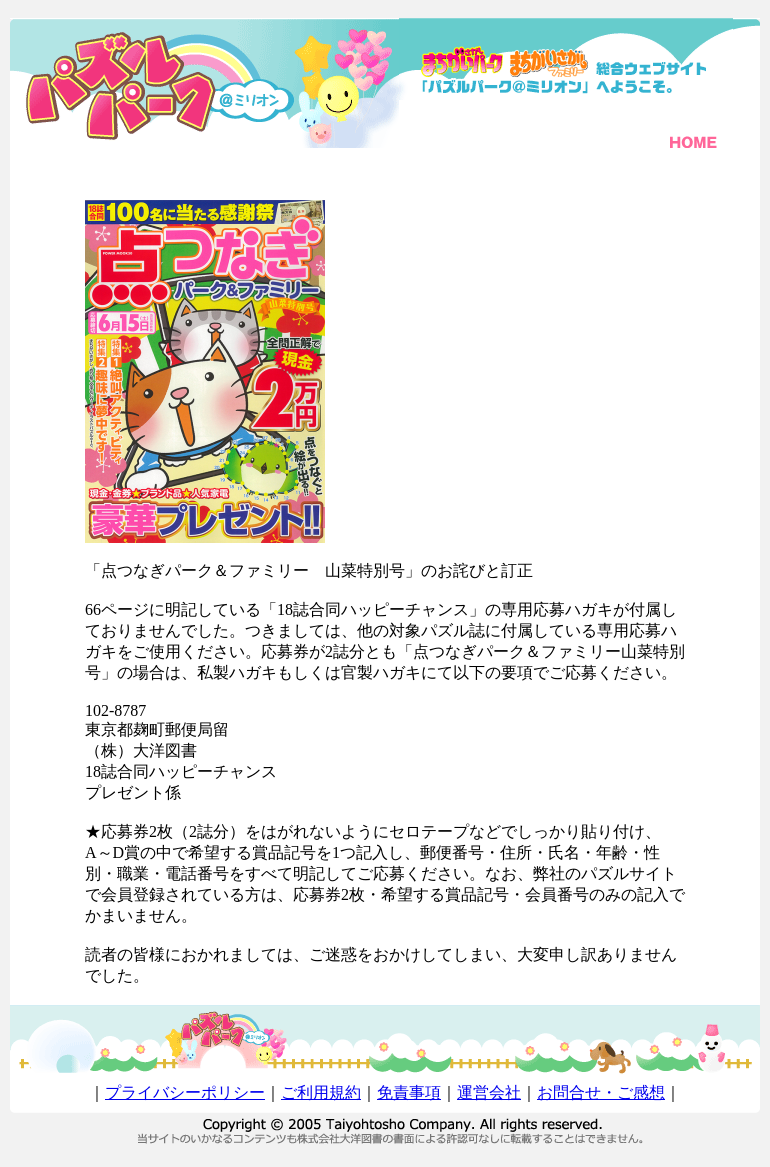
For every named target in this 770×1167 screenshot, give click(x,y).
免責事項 (409, 1092)
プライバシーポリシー (185, 1092)
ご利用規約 (321, 1092)
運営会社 (489, 1092)
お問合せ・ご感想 (601, 1092)
